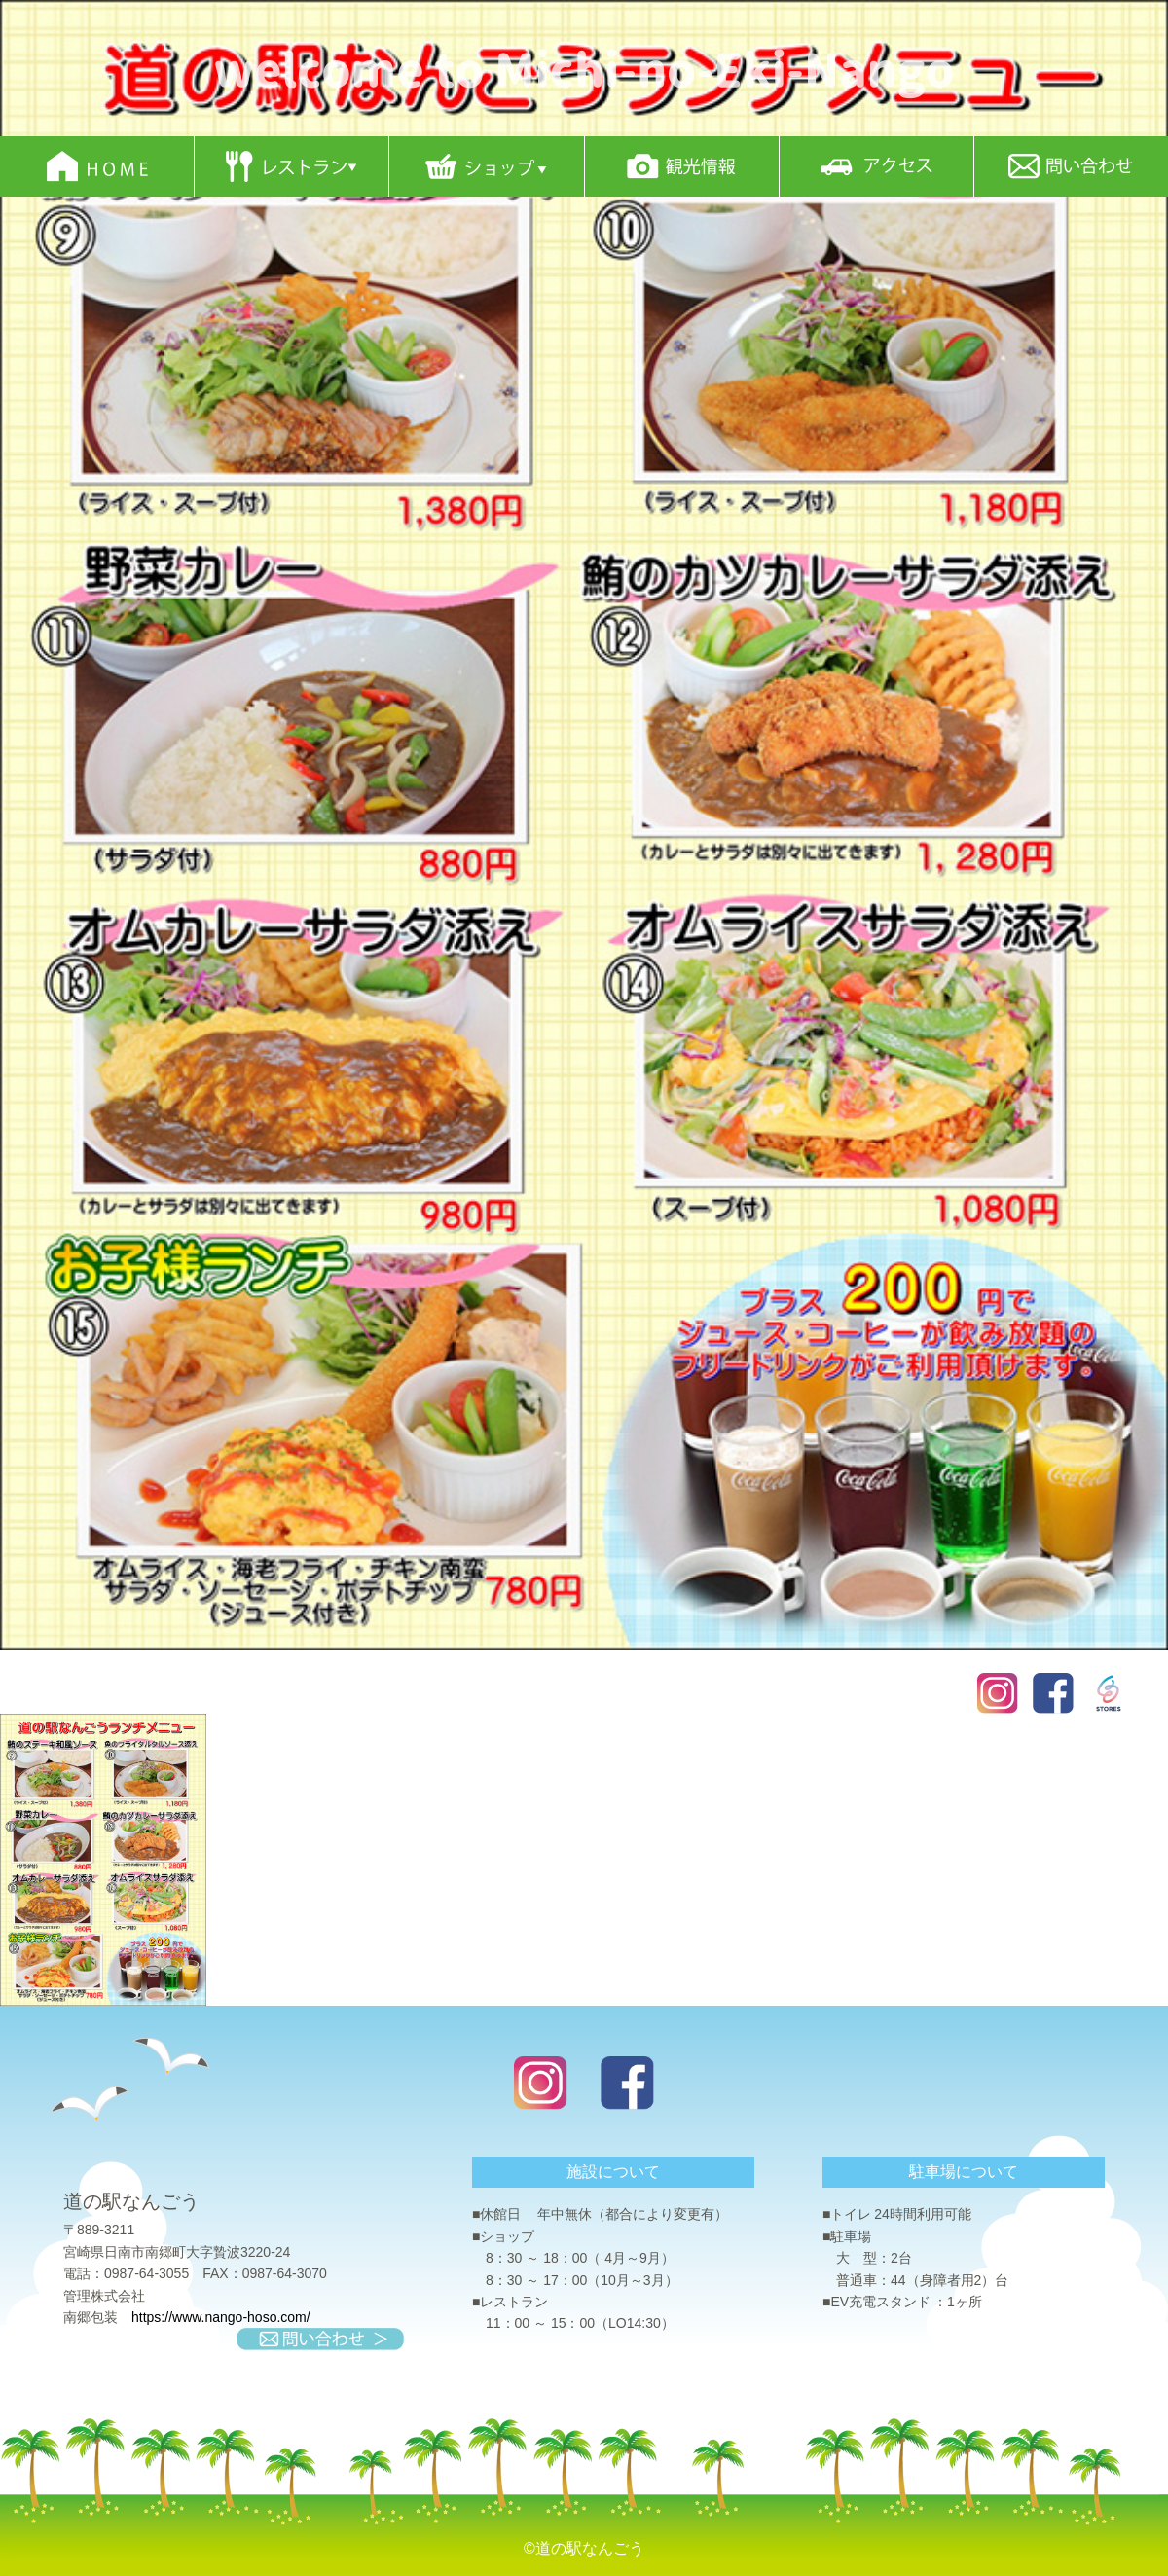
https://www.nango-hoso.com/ (220, 2317)
